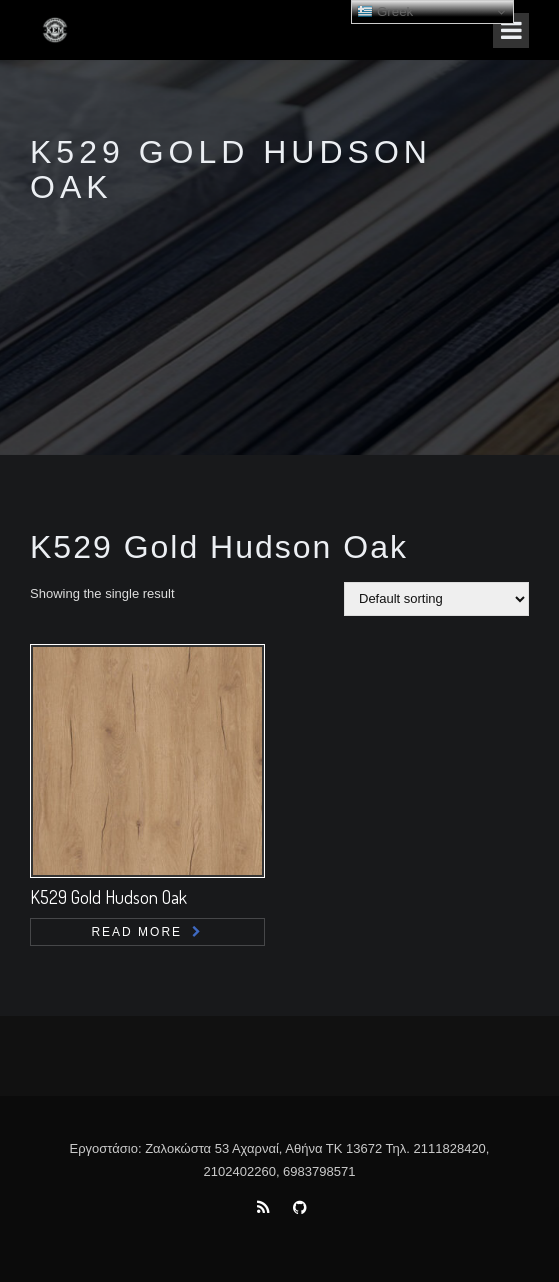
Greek (385, 12)
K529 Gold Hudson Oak (108, 897)
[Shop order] (436, 599)
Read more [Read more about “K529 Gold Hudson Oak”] (136, 932)
